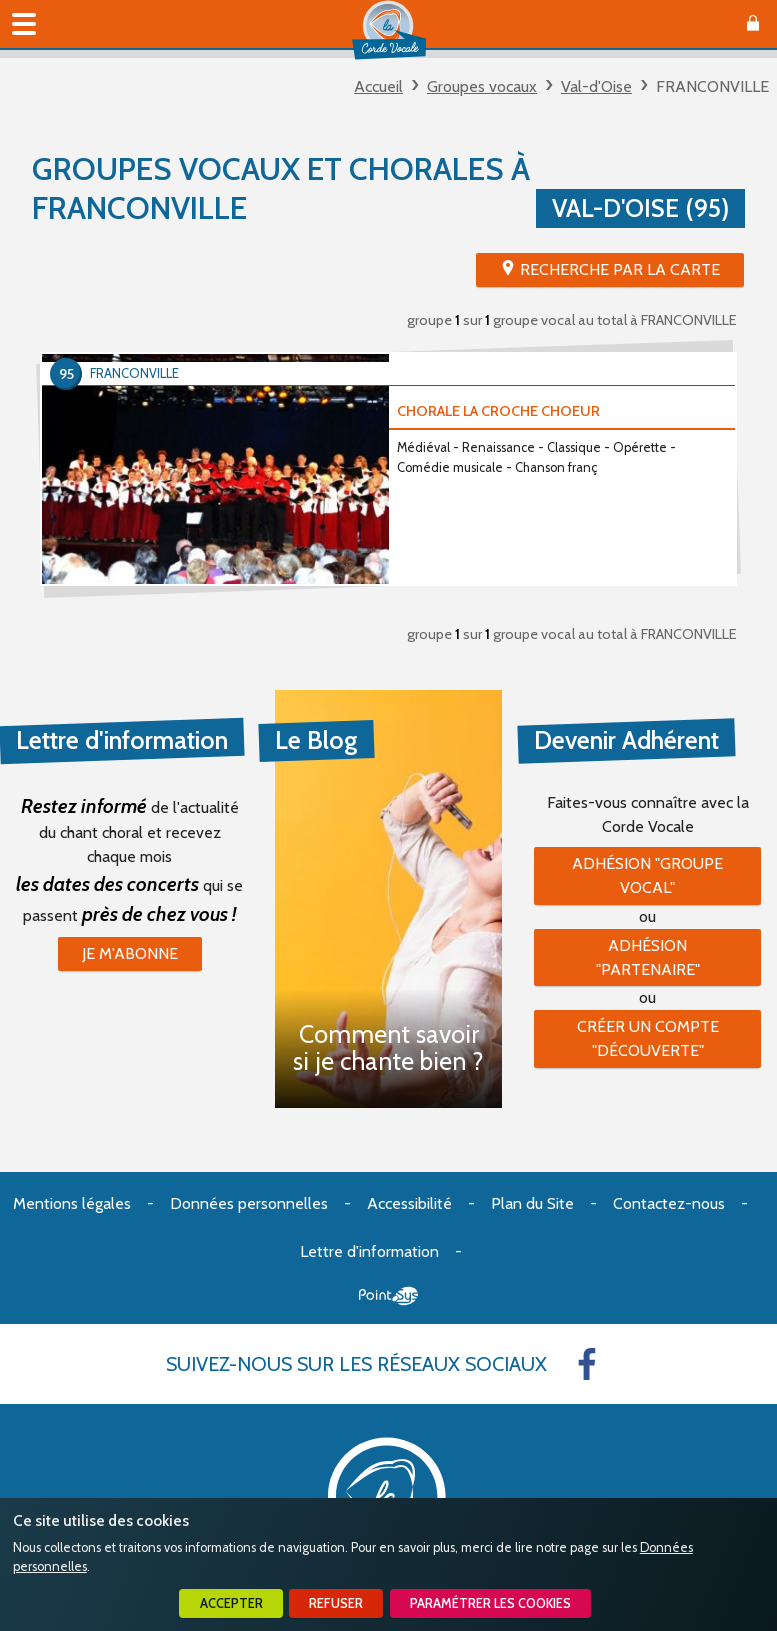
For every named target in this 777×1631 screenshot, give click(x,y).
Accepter (231, 1603)
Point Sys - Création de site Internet (388, 1296)
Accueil (378, 86)
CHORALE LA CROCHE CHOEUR (498, 411)
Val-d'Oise (596, 86)
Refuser (336, 1603)
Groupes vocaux (482, 86)
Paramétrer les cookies (490, 1603)
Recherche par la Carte (620, 269)
